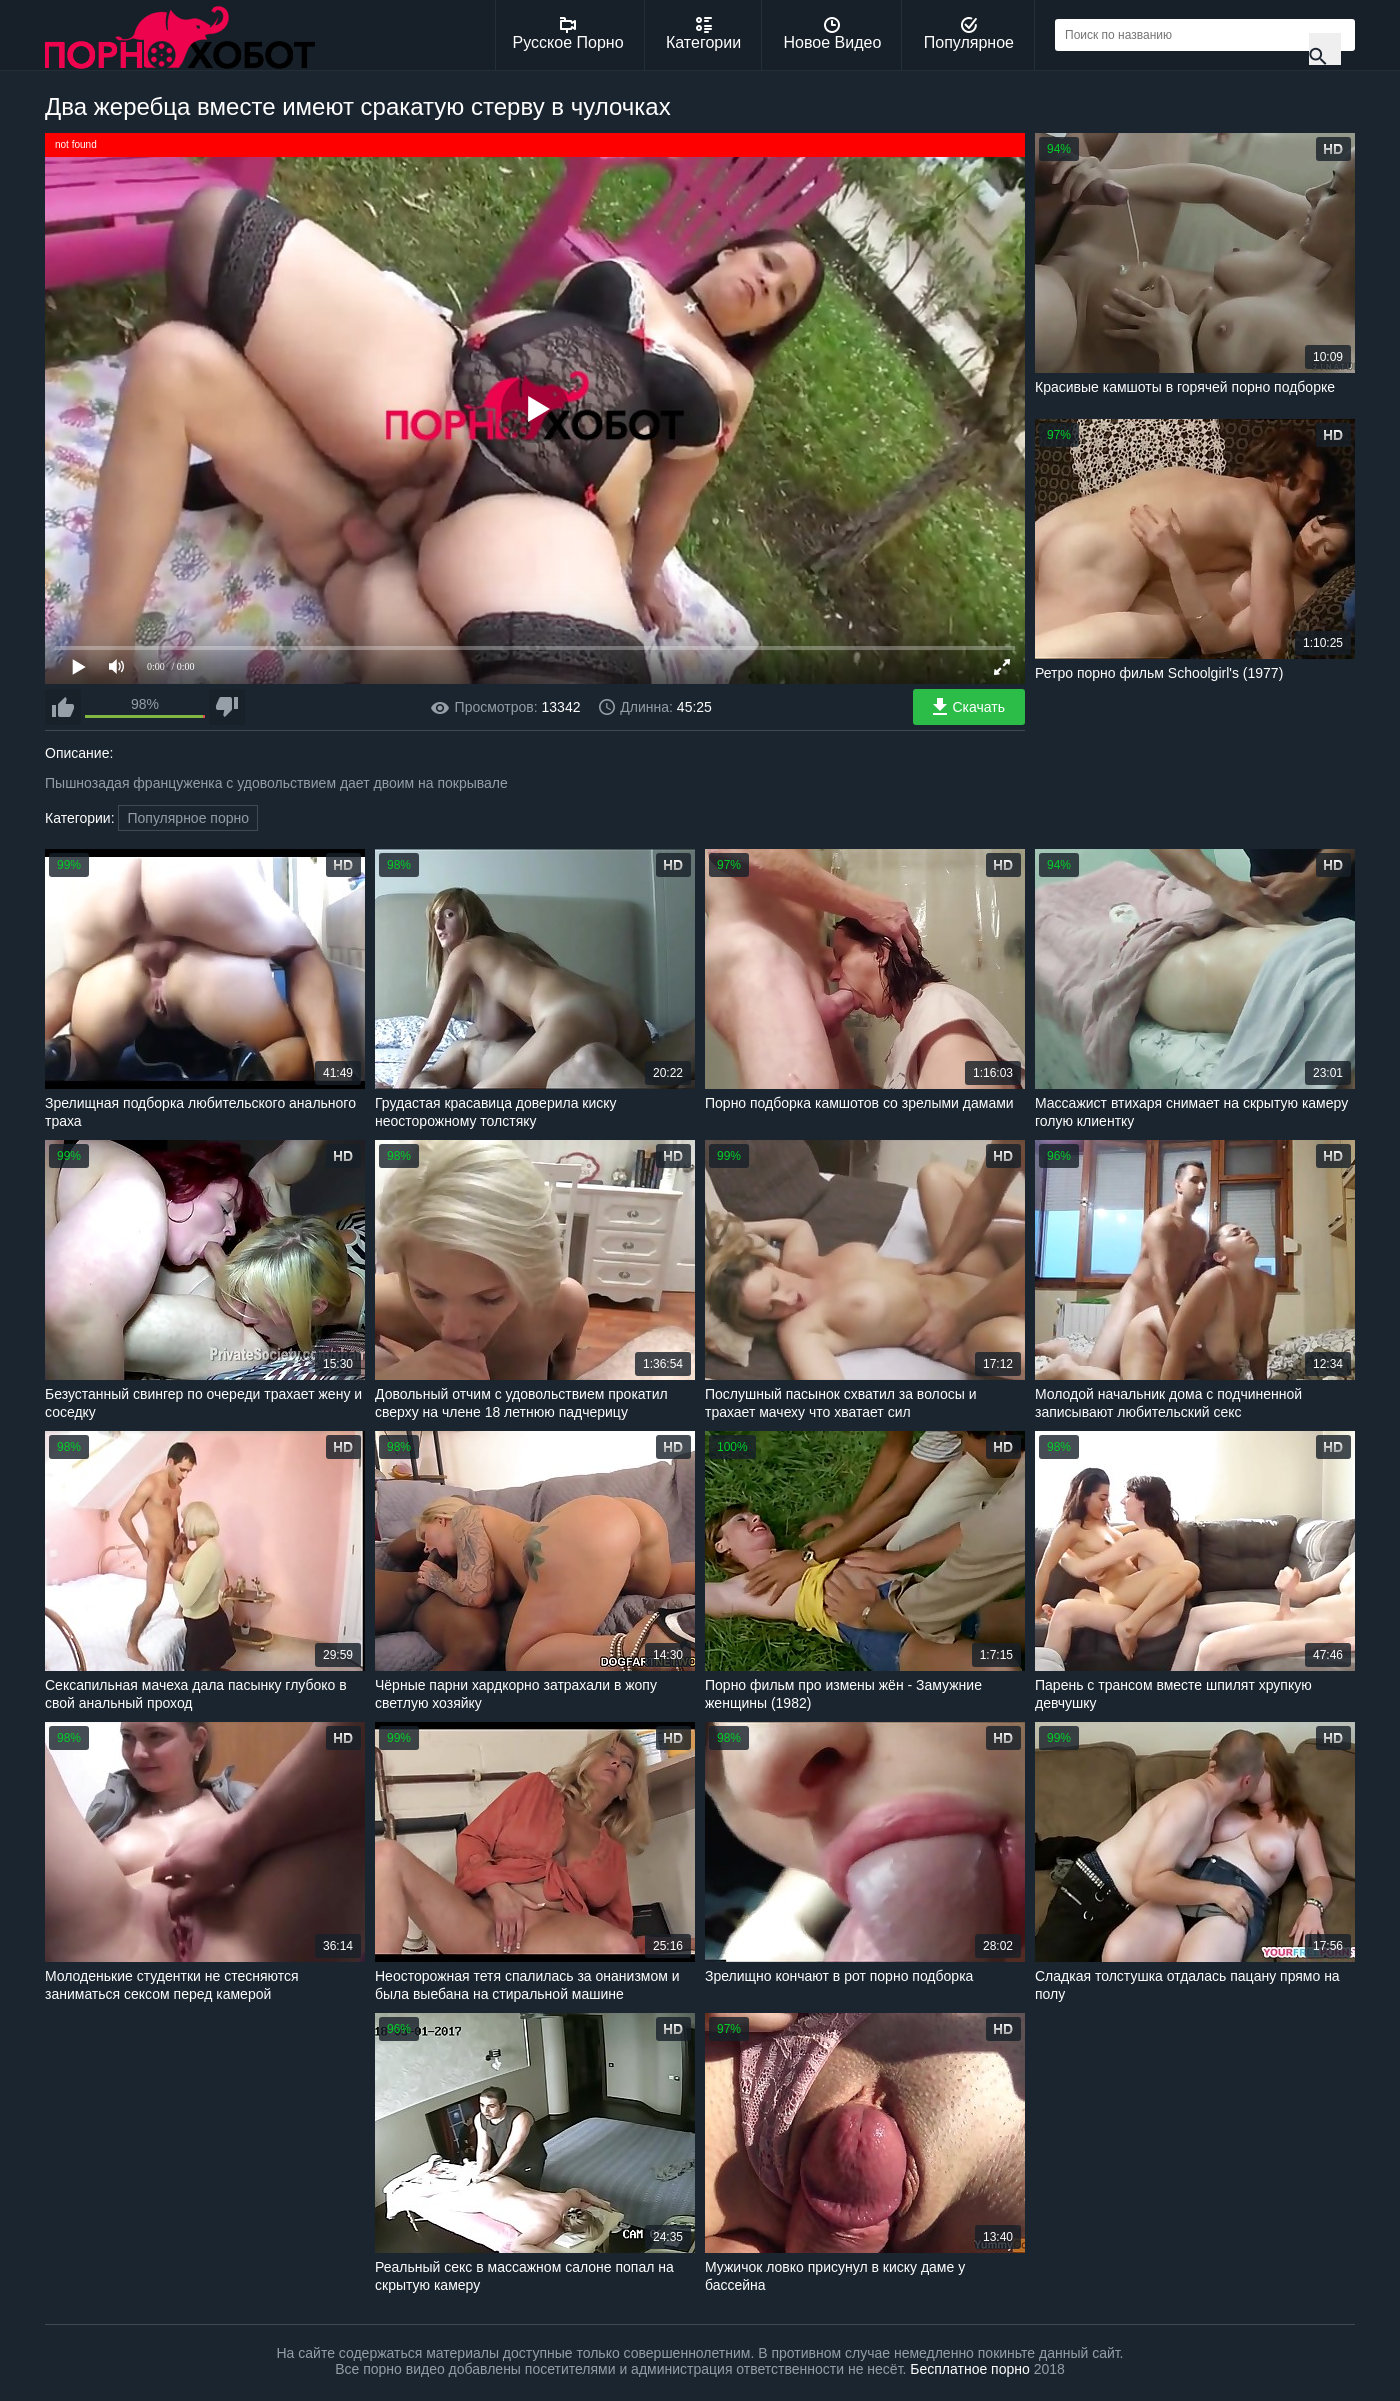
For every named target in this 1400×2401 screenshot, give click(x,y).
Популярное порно (188, 818)
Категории (703, 34)
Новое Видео (833, 34)
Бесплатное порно (969, 2369)
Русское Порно (568, 34)
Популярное (969, 34)
